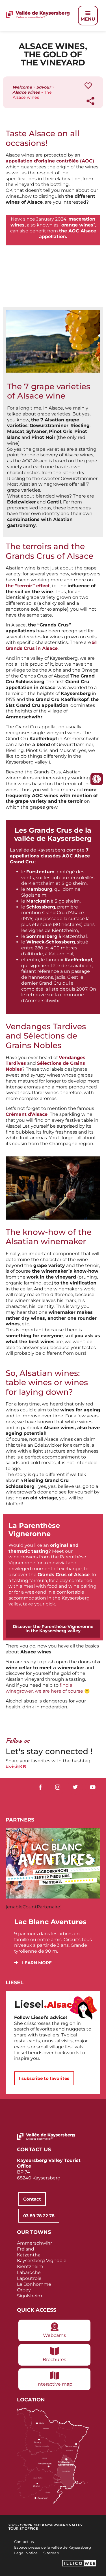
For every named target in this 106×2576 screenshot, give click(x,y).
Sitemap (51, 2553)
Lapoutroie (29, 2278)
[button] (33, 1963)
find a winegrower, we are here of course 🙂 (48, 1688)
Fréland (25, 2249)
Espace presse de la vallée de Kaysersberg (52, 2547)
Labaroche (29, 2272)
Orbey (24, 2290)
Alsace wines (26, 92)
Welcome (22, 87)
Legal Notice (26, 2553)
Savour (43, 87)
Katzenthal (29, 2255)
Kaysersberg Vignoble (41, 2260)
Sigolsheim (29, 2295)
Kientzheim (30, 2266)
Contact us (24, 2541)
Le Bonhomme (34, 2284)
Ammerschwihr (34, 2243)
